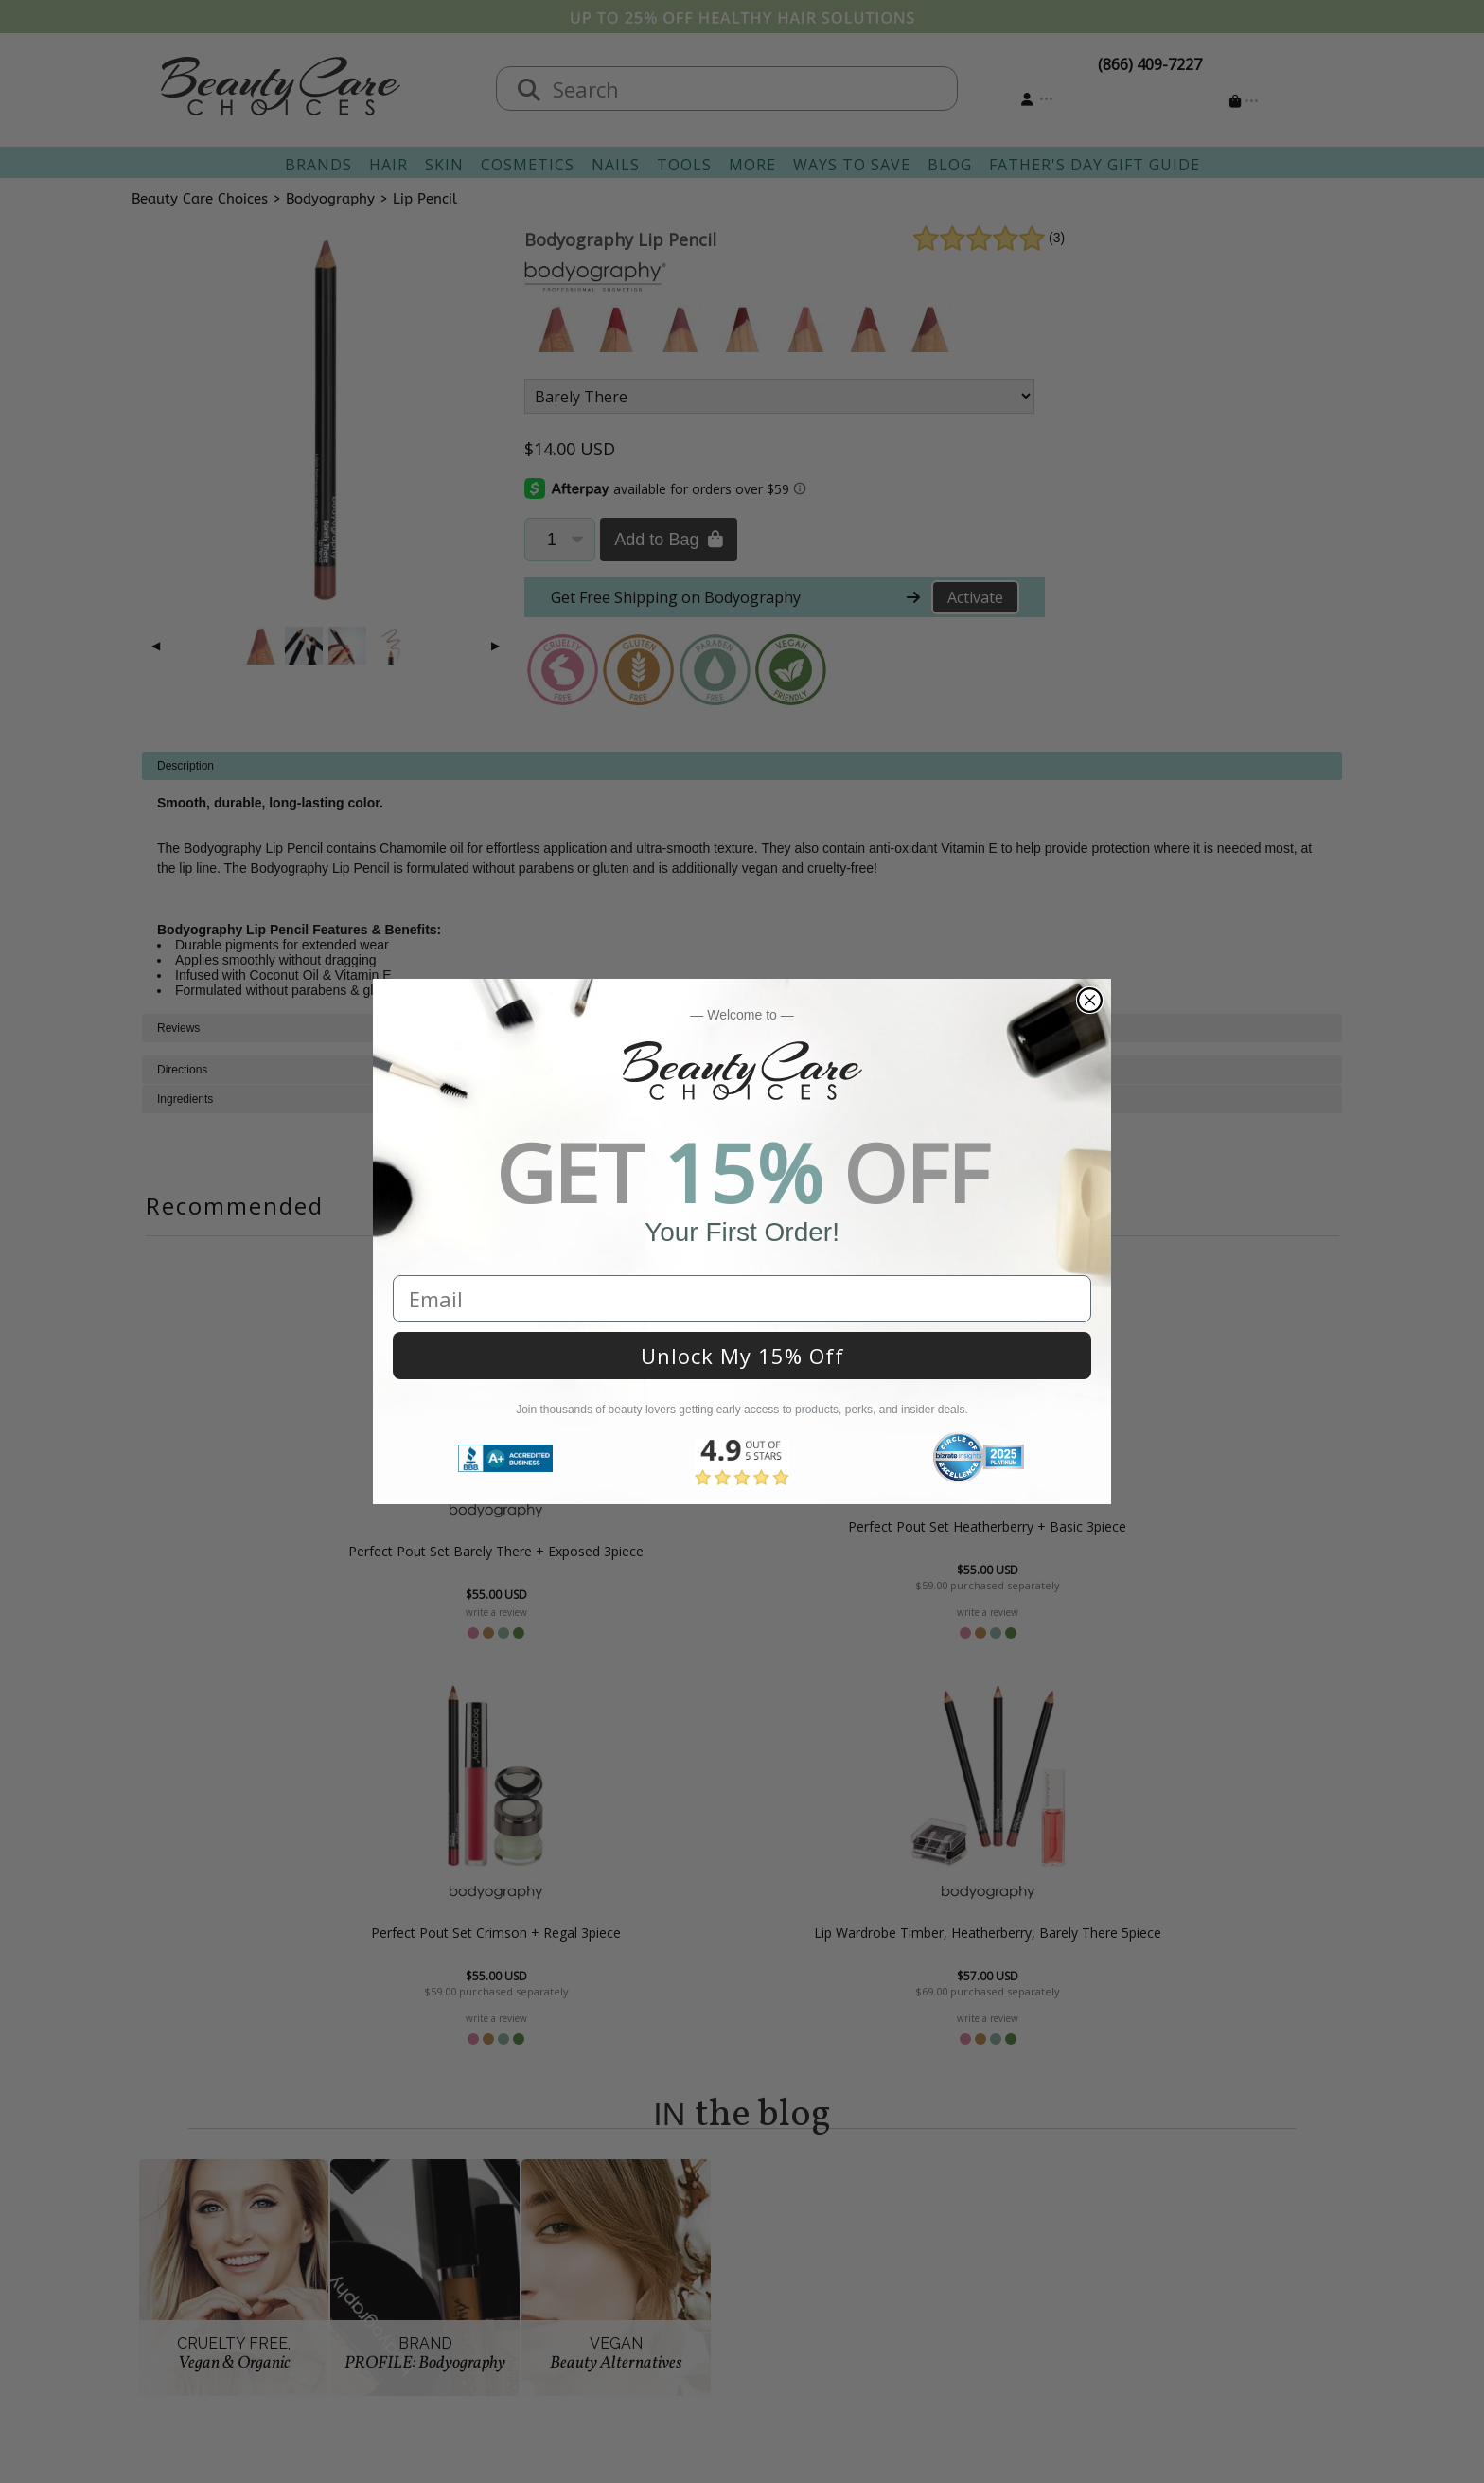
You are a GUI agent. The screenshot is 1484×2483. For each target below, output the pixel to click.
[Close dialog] (1090, 1000)
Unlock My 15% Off (742, 1355)
